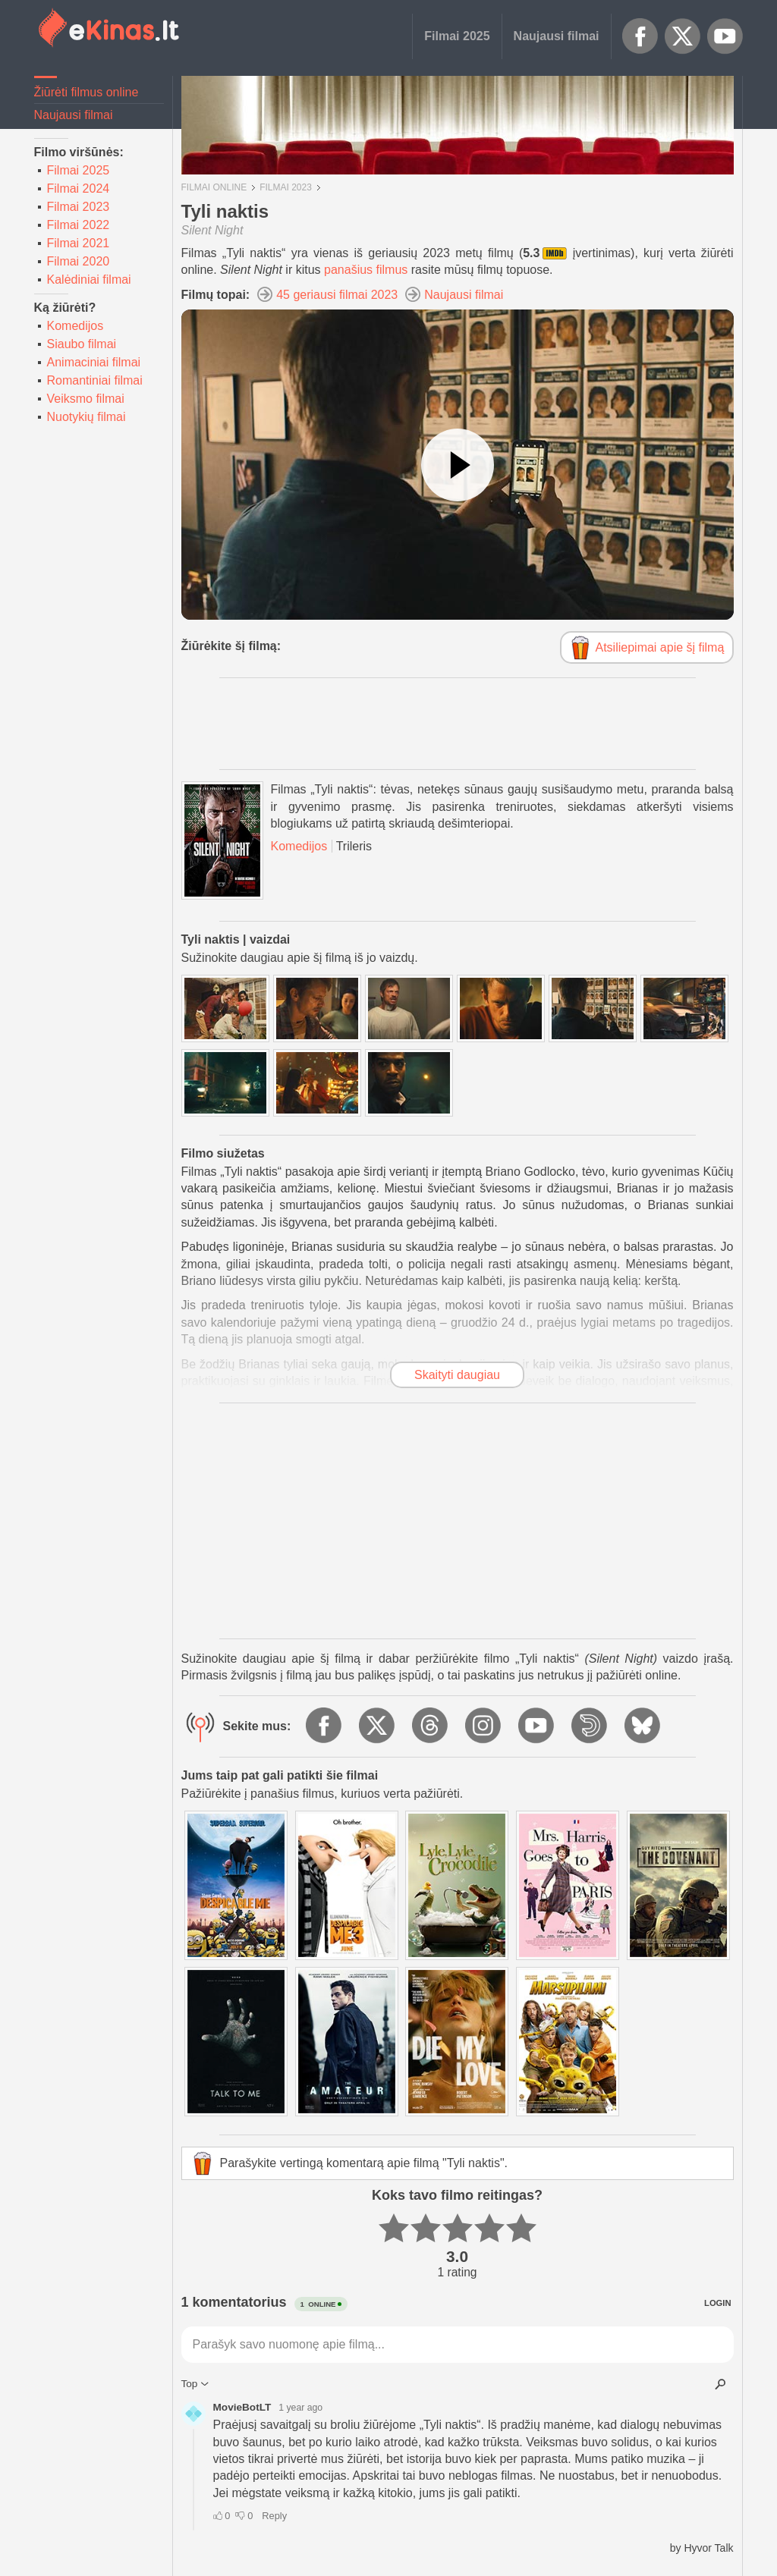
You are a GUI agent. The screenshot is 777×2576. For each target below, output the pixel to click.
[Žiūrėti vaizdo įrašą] (457, 465)
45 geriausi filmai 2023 (337, 294)
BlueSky (643, 1726)
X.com (683, 36)
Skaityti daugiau (457, 1374)
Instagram (484, 1726)
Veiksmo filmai (85, 398)
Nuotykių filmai (86, 416)
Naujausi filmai (556, 36)
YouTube (725, 36)
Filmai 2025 (456, 36)
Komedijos (75, 325)
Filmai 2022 (78, 224)
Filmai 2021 (78, 243)
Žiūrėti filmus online (86, 92)
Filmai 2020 (78, 261)
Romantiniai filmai (95, 380)
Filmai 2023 (78, 206)
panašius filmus (365, 269)
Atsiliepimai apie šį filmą (660, 647)
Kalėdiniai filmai (89, 279)
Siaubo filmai (82, 344)
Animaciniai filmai (94, 362)
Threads (431, 1726)
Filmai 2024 (78, 188)
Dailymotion (590, 1726)
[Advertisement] (457, 724)
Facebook (640, 36)
